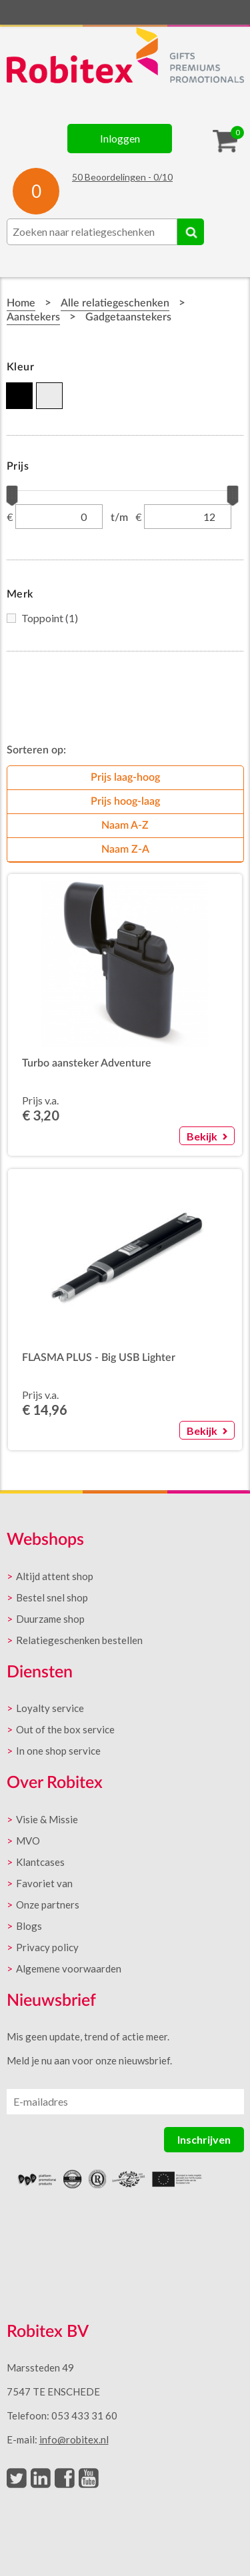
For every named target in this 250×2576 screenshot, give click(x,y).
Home (21, 303)
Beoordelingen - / (122, 177)
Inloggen (120, 138)
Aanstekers (33, 317)
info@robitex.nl (74, 2439)
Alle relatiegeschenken (115, 303)
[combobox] (92, 231)
